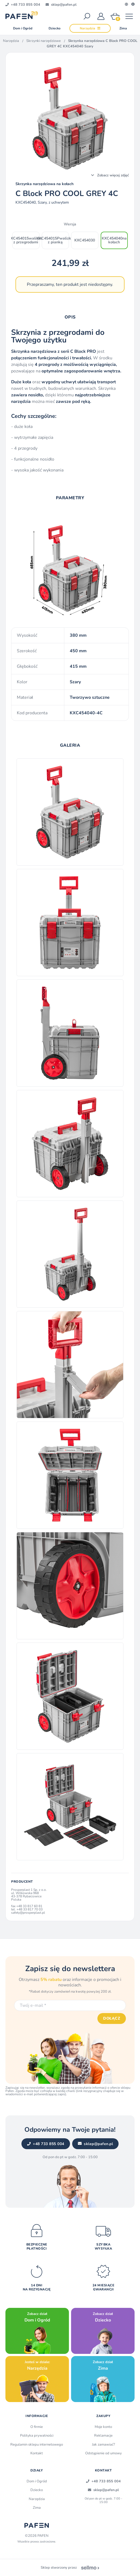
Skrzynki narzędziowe (43, 40)
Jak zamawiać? (103, 2444)
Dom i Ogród (37, 2481)
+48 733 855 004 (45, 2143)
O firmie (36, 2426)
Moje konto (103, 2426)
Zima (37, 2507)
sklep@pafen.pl (95, 2143)
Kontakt (36, 2453)
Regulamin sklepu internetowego (36, 2444)
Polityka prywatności (36, 2435)
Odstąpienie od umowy (103, 2453)
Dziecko (36, 2490)
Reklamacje (103, 2435)
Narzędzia (11, 40)
